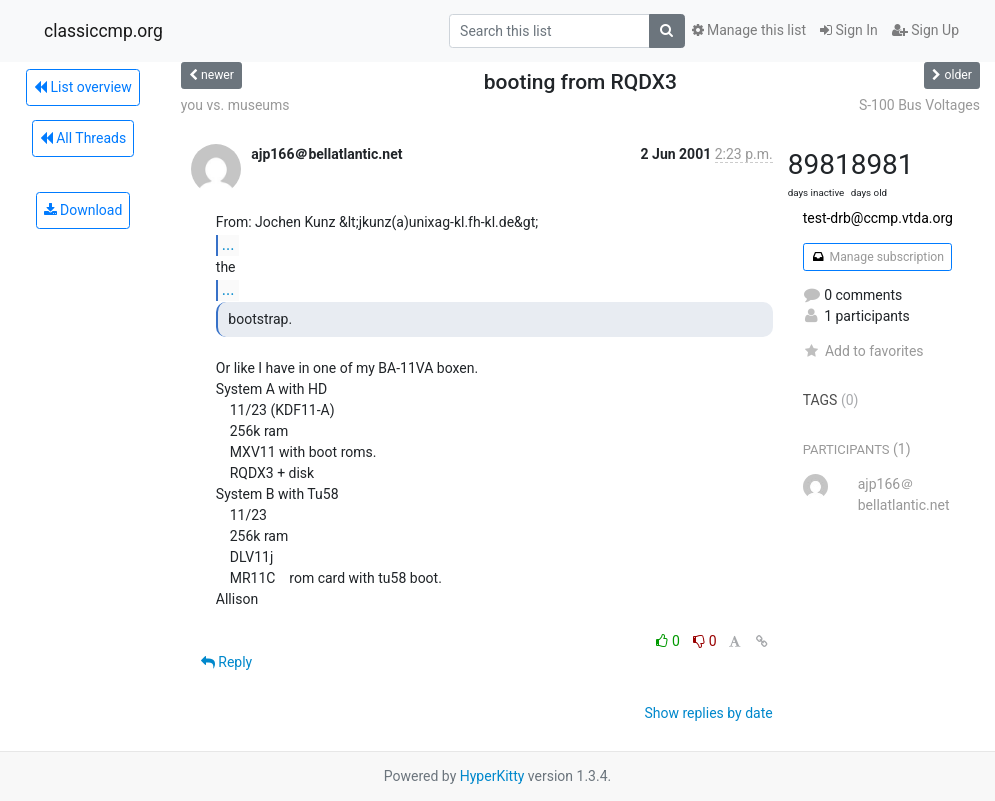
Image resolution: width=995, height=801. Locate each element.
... (228, 244)
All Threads (83, 138)
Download (83, 210)
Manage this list (749, 30)
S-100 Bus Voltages (919, 105)
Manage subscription (877, 257)
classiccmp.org (103, 31)
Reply (226, 662)
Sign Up (925, 30)
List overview (83, 87)
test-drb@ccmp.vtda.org (878, 218)
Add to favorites (863, 351)
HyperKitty (492, 776)
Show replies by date (708, 713)
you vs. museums (235, 105)
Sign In (849, 30)
